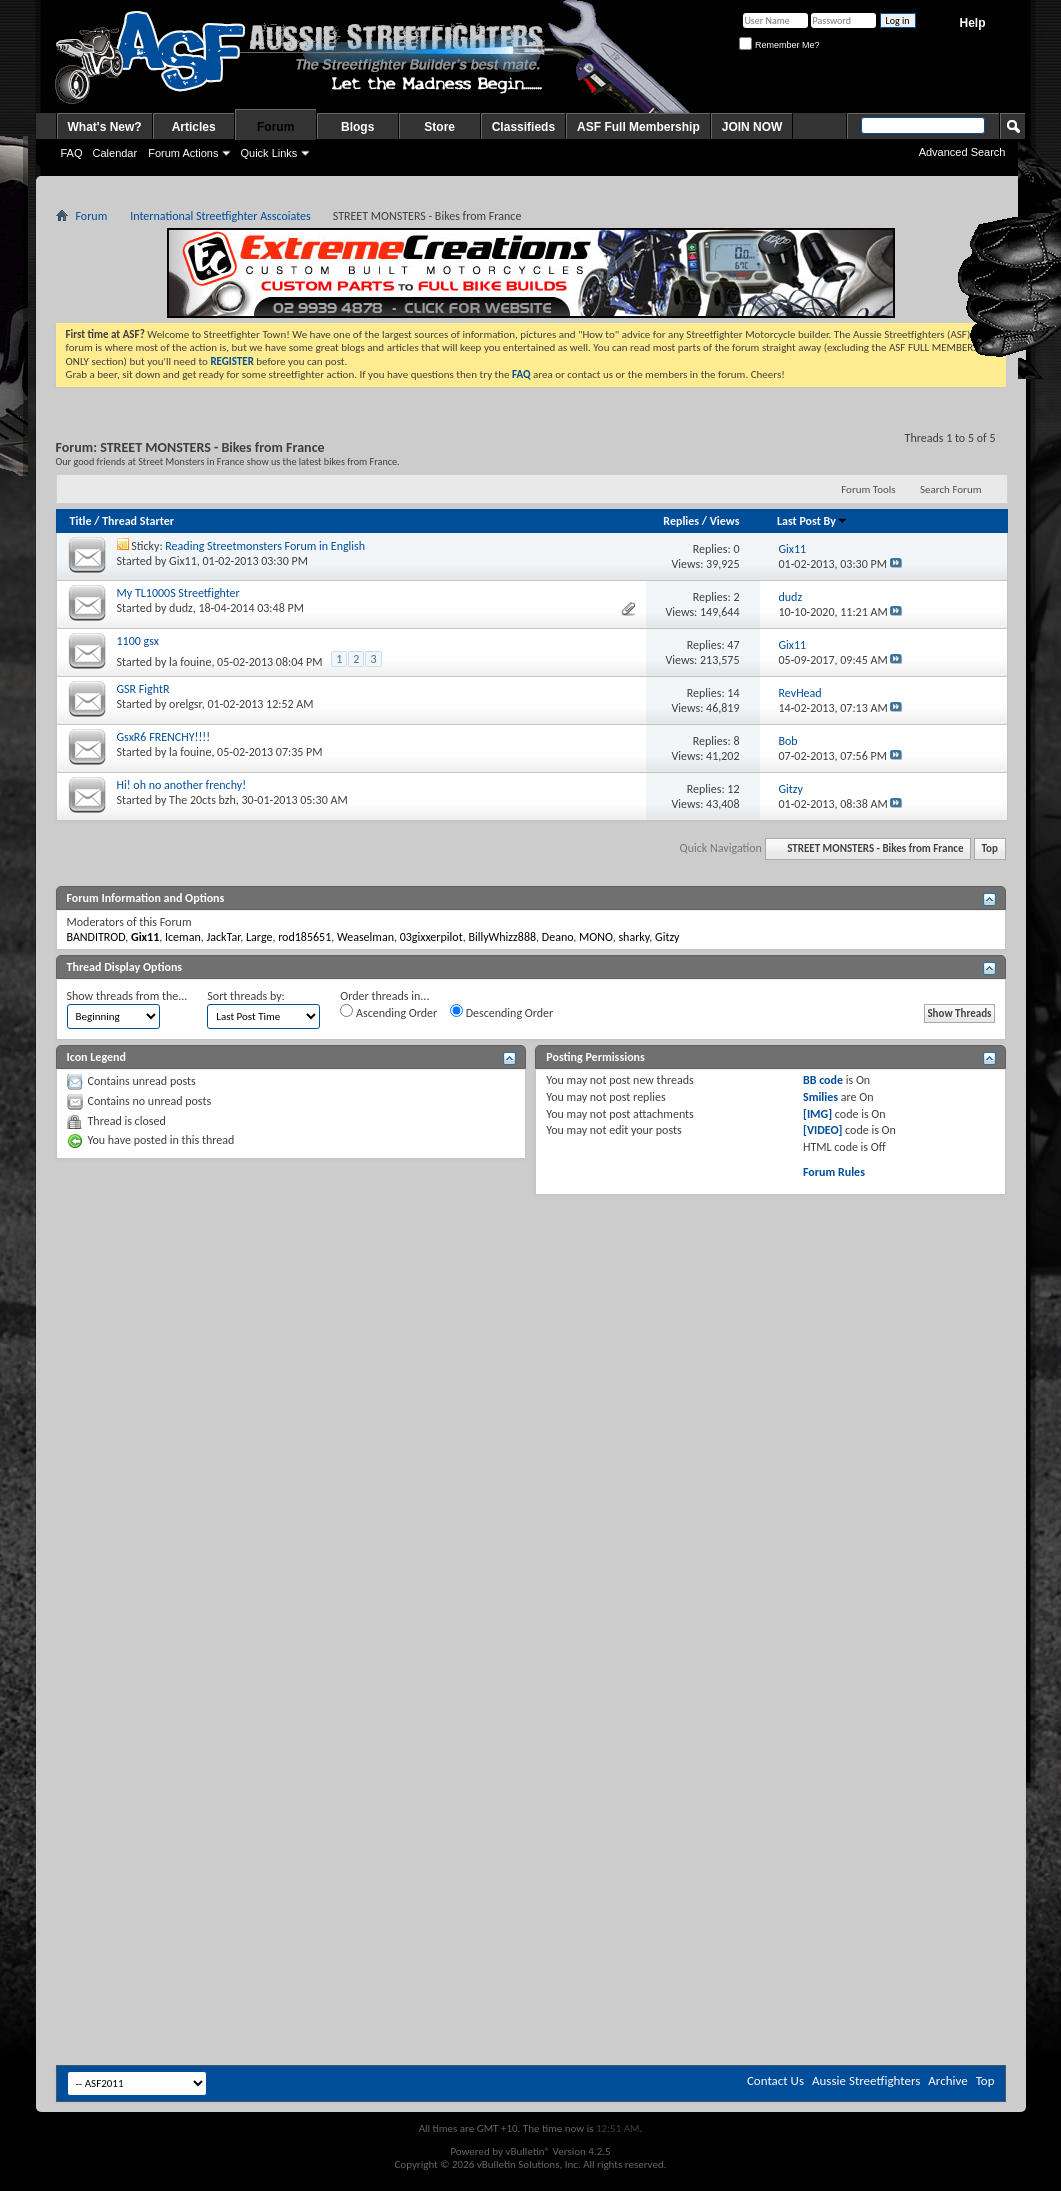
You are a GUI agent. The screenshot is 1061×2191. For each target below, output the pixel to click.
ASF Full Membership (638, 127)
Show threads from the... (127, 996)
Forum (275, 127)
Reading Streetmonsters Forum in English (265, 546)
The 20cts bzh (202, 800)
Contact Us (775, 2080)
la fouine (190, 662)
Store (439, 127)
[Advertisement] (530, 1350)
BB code (823, 1080)
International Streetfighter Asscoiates (220, 216)
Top (990, 848)
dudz (181, 608)
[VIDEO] (822, 1130)
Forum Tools (868, 489)
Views (725, 521)
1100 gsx (138, 641)
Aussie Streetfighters (866, 2080)
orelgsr (185, 704)
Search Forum (951, 489)
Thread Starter (138, 521)
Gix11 (183, 561)
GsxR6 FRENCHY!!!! (164, 737)
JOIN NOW (752, 127)
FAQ (72, 153)
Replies (681, 521)
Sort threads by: (245, 996)
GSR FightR (143, 689)
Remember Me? (779, 45)
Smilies (820, 1097)
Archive (947, 2080)
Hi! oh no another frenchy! (182, 785)
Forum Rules (834, 1172)
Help (972, 23)
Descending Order (501, 1012)
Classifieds (523, 127)
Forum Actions (183, 153)
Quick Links (268, 153)
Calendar (115, 153)
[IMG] (817, 1114)
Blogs (357, 127)
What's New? (105, 127)
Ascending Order (388, 1012)
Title (81, 521)
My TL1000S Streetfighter (178, 593)
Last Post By (812, 521)
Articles (194, 127)
